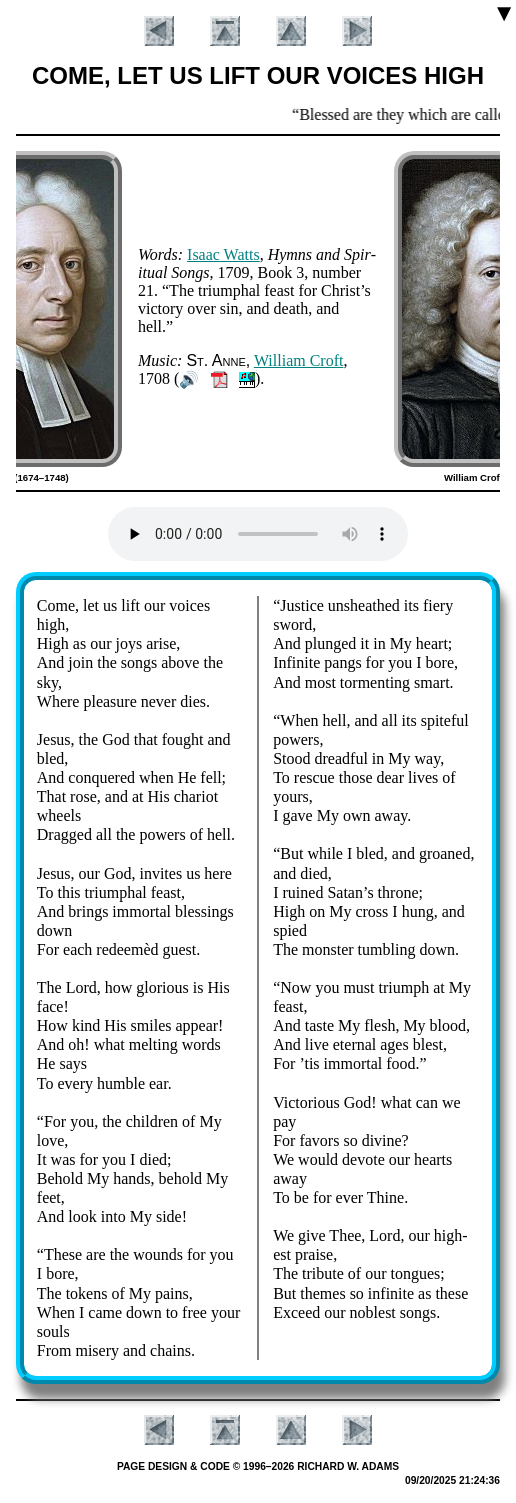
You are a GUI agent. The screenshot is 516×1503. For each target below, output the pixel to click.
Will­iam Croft (299, 360)
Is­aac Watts (223, 254)
